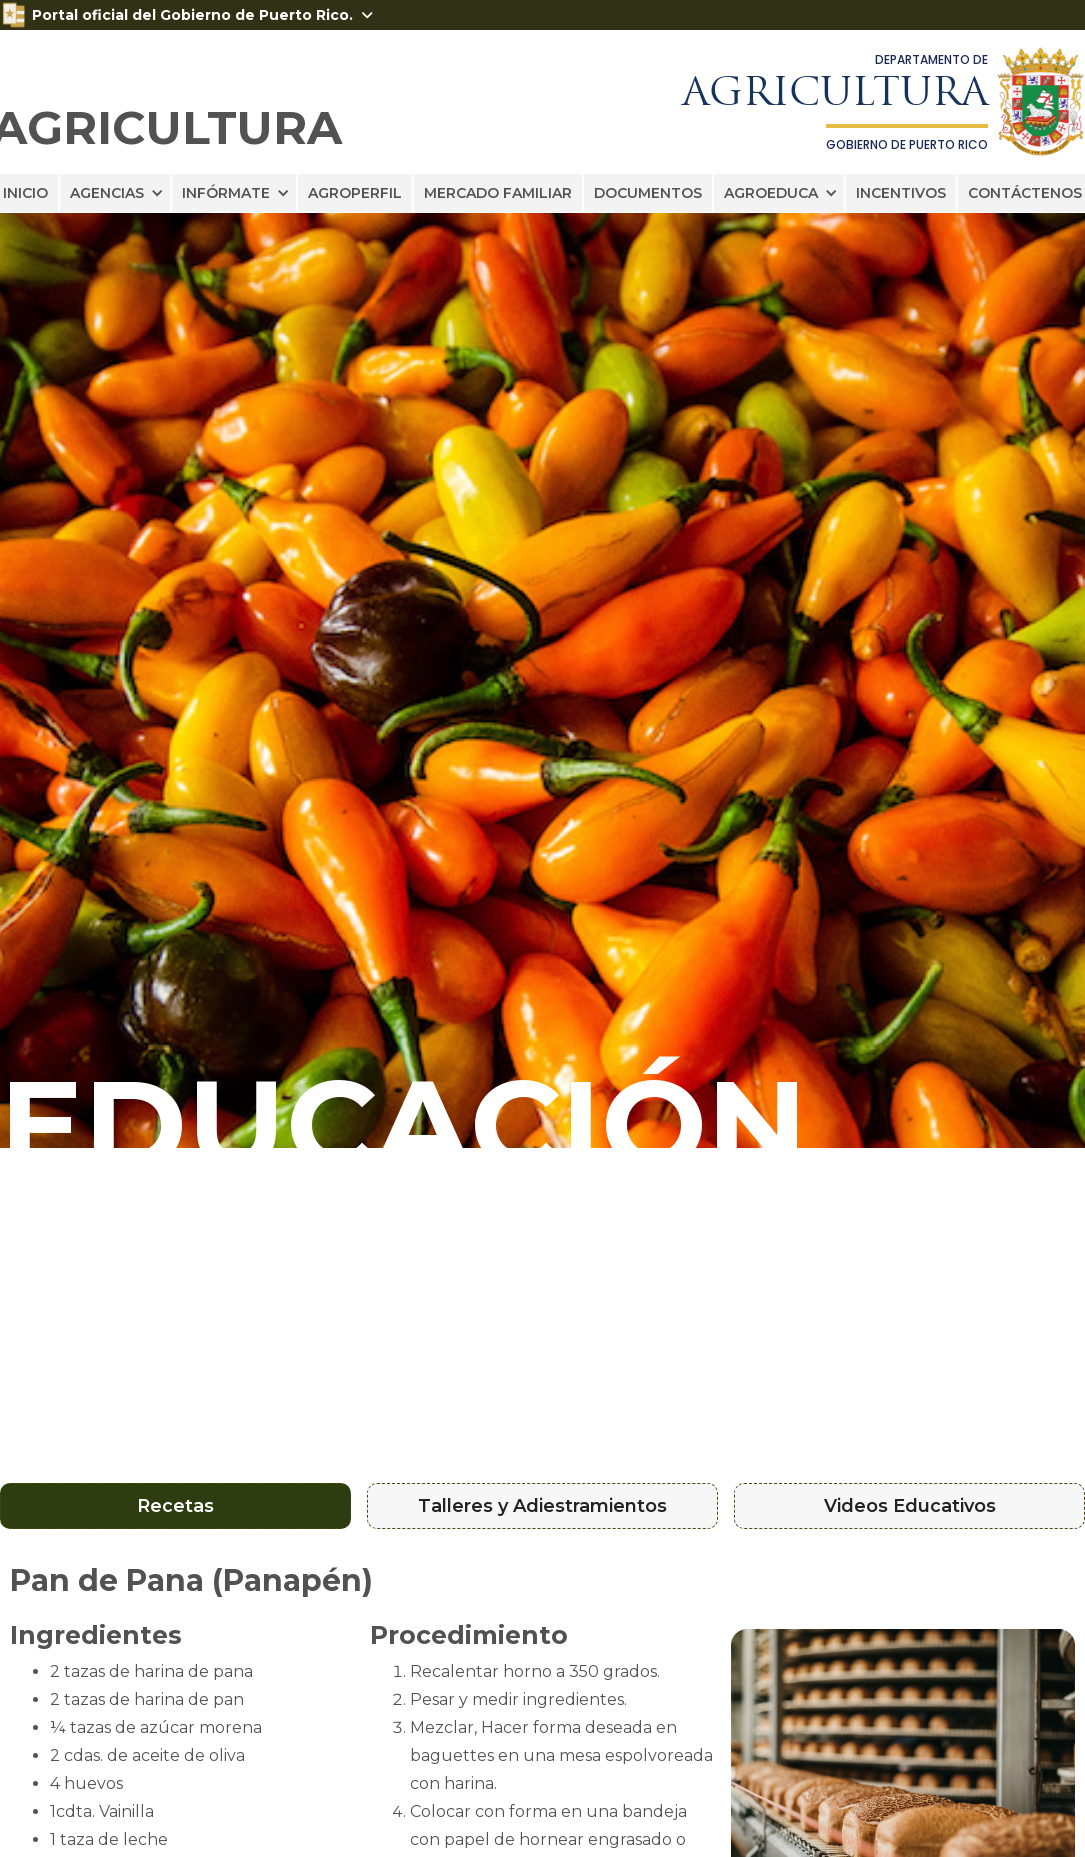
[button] (115, 193)
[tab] (175, 1506)
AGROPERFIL (355, 193)
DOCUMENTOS (648, 193)
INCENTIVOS (901, 193)
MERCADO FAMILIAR (498, 193)
